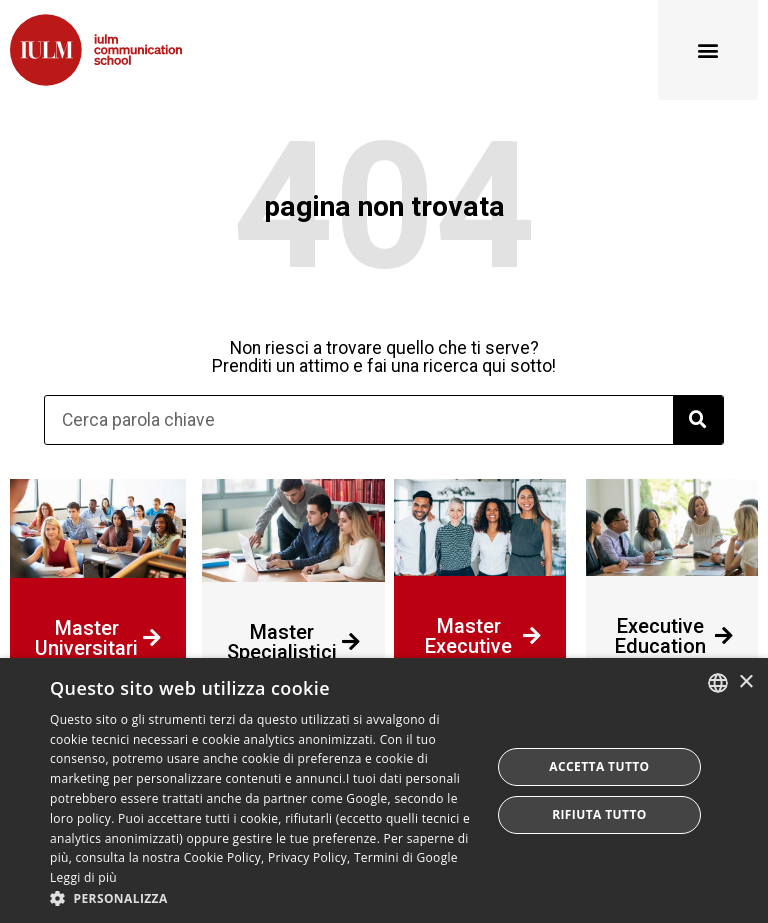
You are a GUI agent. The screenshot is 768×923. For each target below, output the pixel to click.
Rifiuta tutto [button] (599, 814)
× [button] (745, 682)
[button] (708, 50)
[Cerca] (698, 420)
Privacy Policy (307, 857)
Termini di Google (406, 857)
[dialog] (384, 790)
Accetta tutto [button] (599, 766)
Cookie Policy (222, 857)
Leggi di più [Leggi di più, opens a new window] (83, 877)
